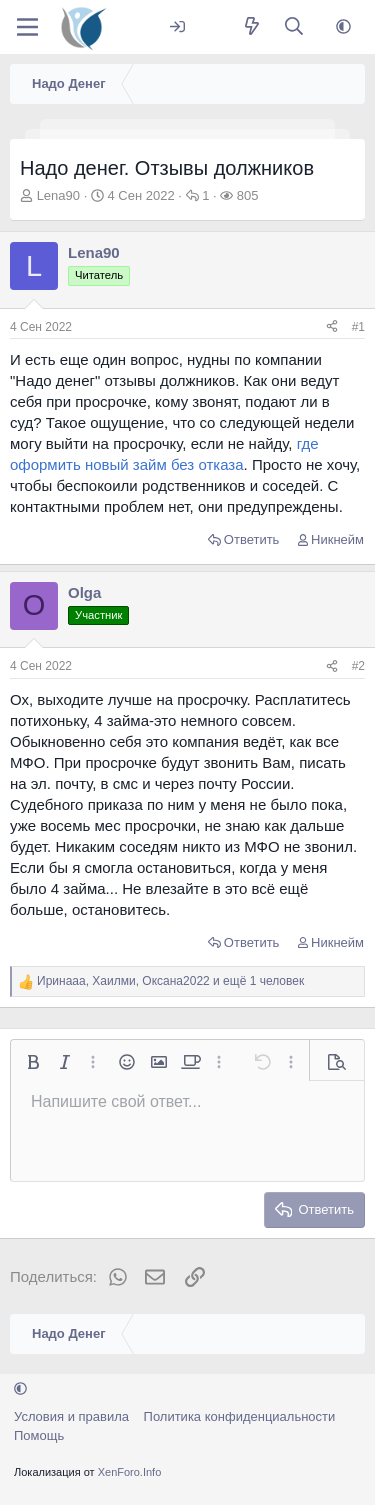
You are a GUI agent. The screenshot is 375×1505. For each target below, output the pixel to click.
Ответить (252, 539)
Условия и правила (71, 1416)
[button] (343, 27)
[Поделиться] (332, 327)
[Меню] (27, 27)
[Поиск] (294, 27)
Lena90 (58, 195)
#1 (358, 327)
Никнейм (337, 539)
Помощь (39, 1435)
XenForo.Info (130, 1472)
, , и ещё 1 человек (170, 981)
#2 (358, 666)
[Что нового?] (251, 27)
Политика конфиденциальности (240, 1416)
